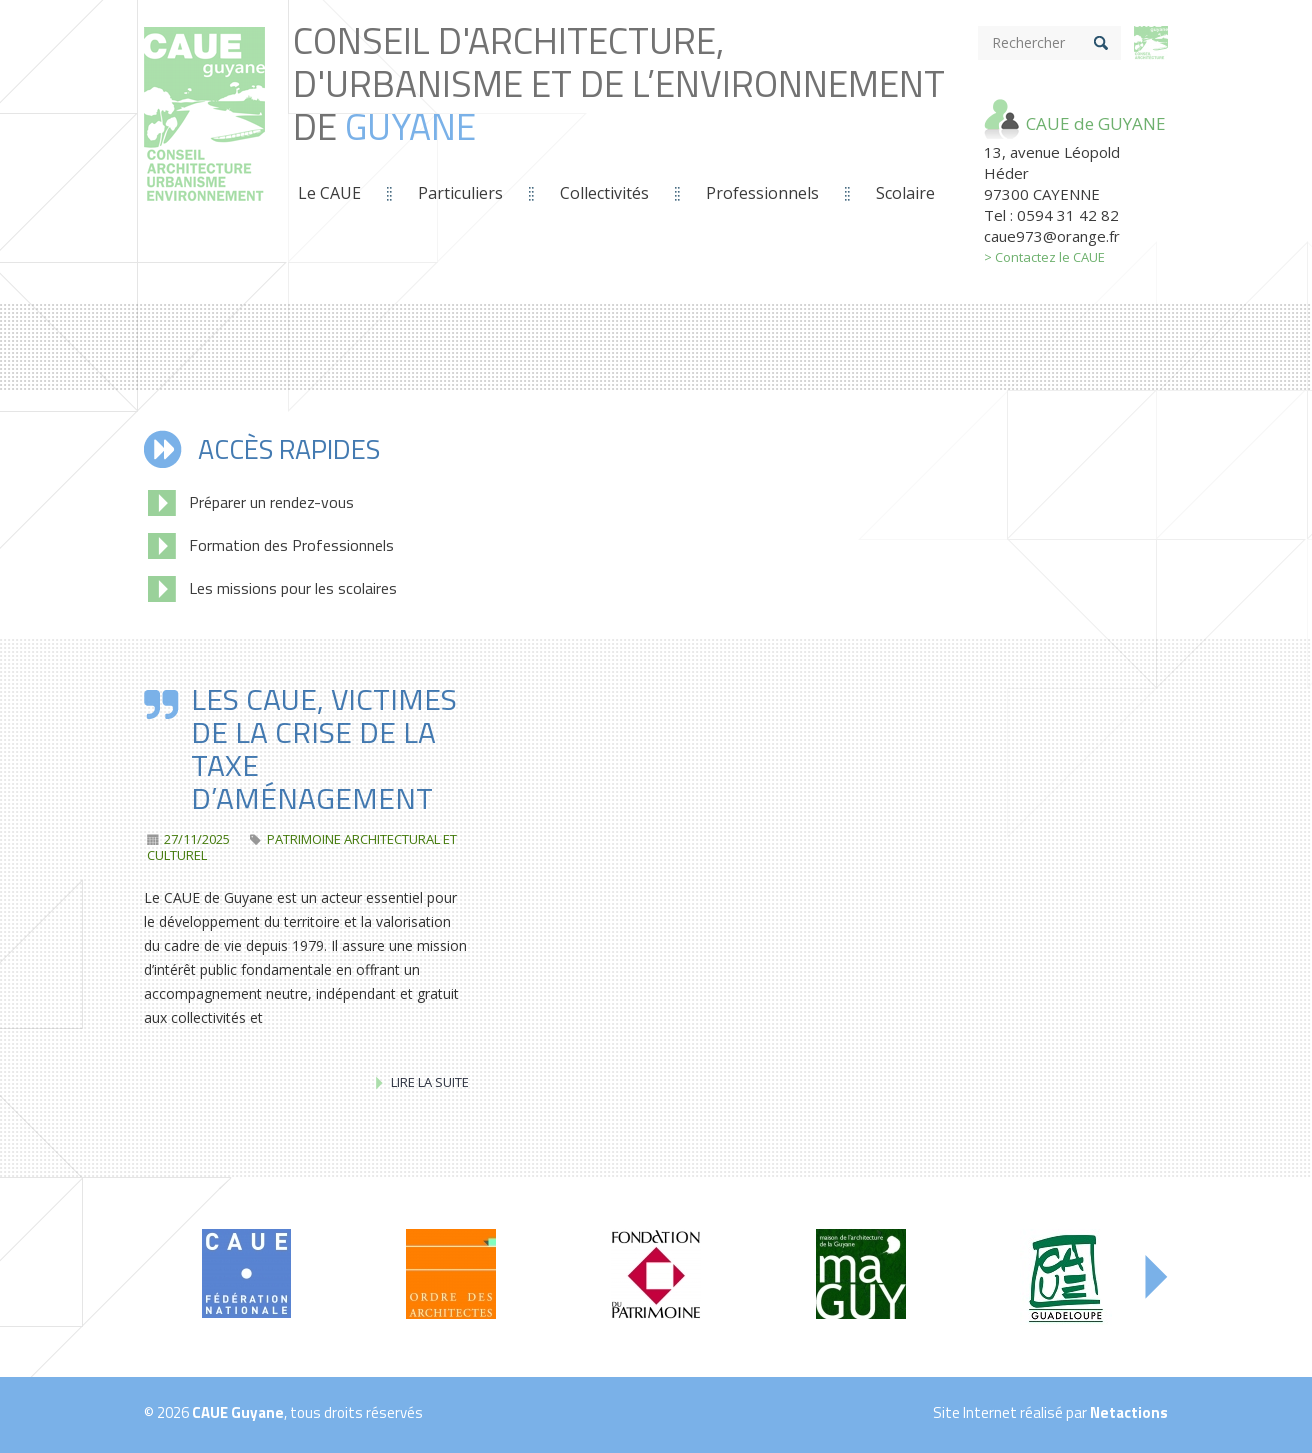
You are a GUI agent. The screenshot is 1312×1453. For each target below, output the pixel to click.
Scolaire (905, 193)
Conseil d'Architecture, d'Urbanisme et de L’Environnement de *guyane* (204, 135)
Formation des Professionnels (271, 545)
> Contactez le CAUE (1044, 257)
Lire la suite (422, 1082)
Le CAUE (329, 193)
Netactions (1129, 1412)
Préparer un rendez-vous (251, 502)
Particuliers (460, 193)
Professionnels (762, 193)
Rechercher (1028, 42)
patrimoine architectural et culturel (302, 847)
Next (1156, 1277)
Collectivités (604, 193)
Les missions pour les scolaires (272, 588)
